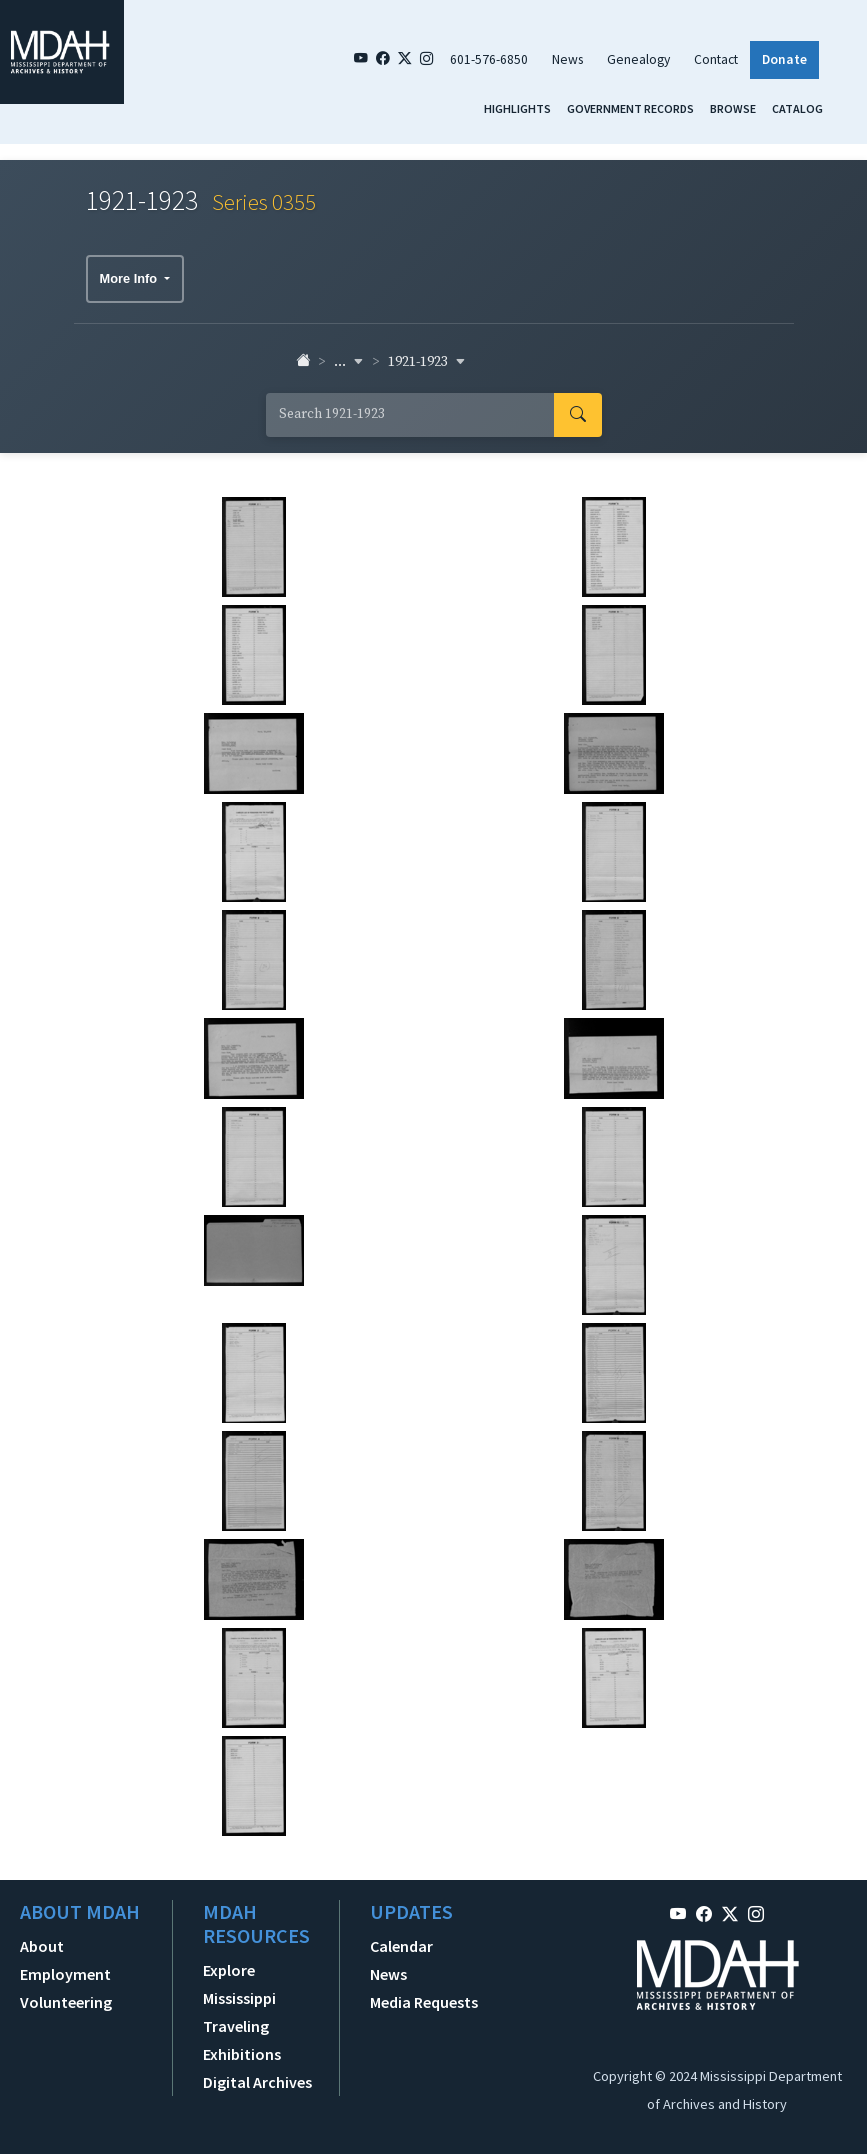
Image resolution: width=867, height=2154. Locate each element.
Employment (65, 1974)
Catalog (797, 108)
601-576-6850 (489, 59)
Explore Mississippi (239, 1984)
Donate (784, 59)
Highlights (517, 108)
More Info (130, 278)
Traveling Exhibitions (242, 2040)
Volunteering (66, 2002)
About (42, 1946)
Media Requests (424, 2002)
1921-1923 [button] (427, 362)
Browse (733, 108)
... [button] (349, 362)
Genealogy (638, 59)
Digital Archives (257, 2082)
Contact (716, 59)
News (567, 59)
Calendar (401, 1946)
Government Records (630, 108)
